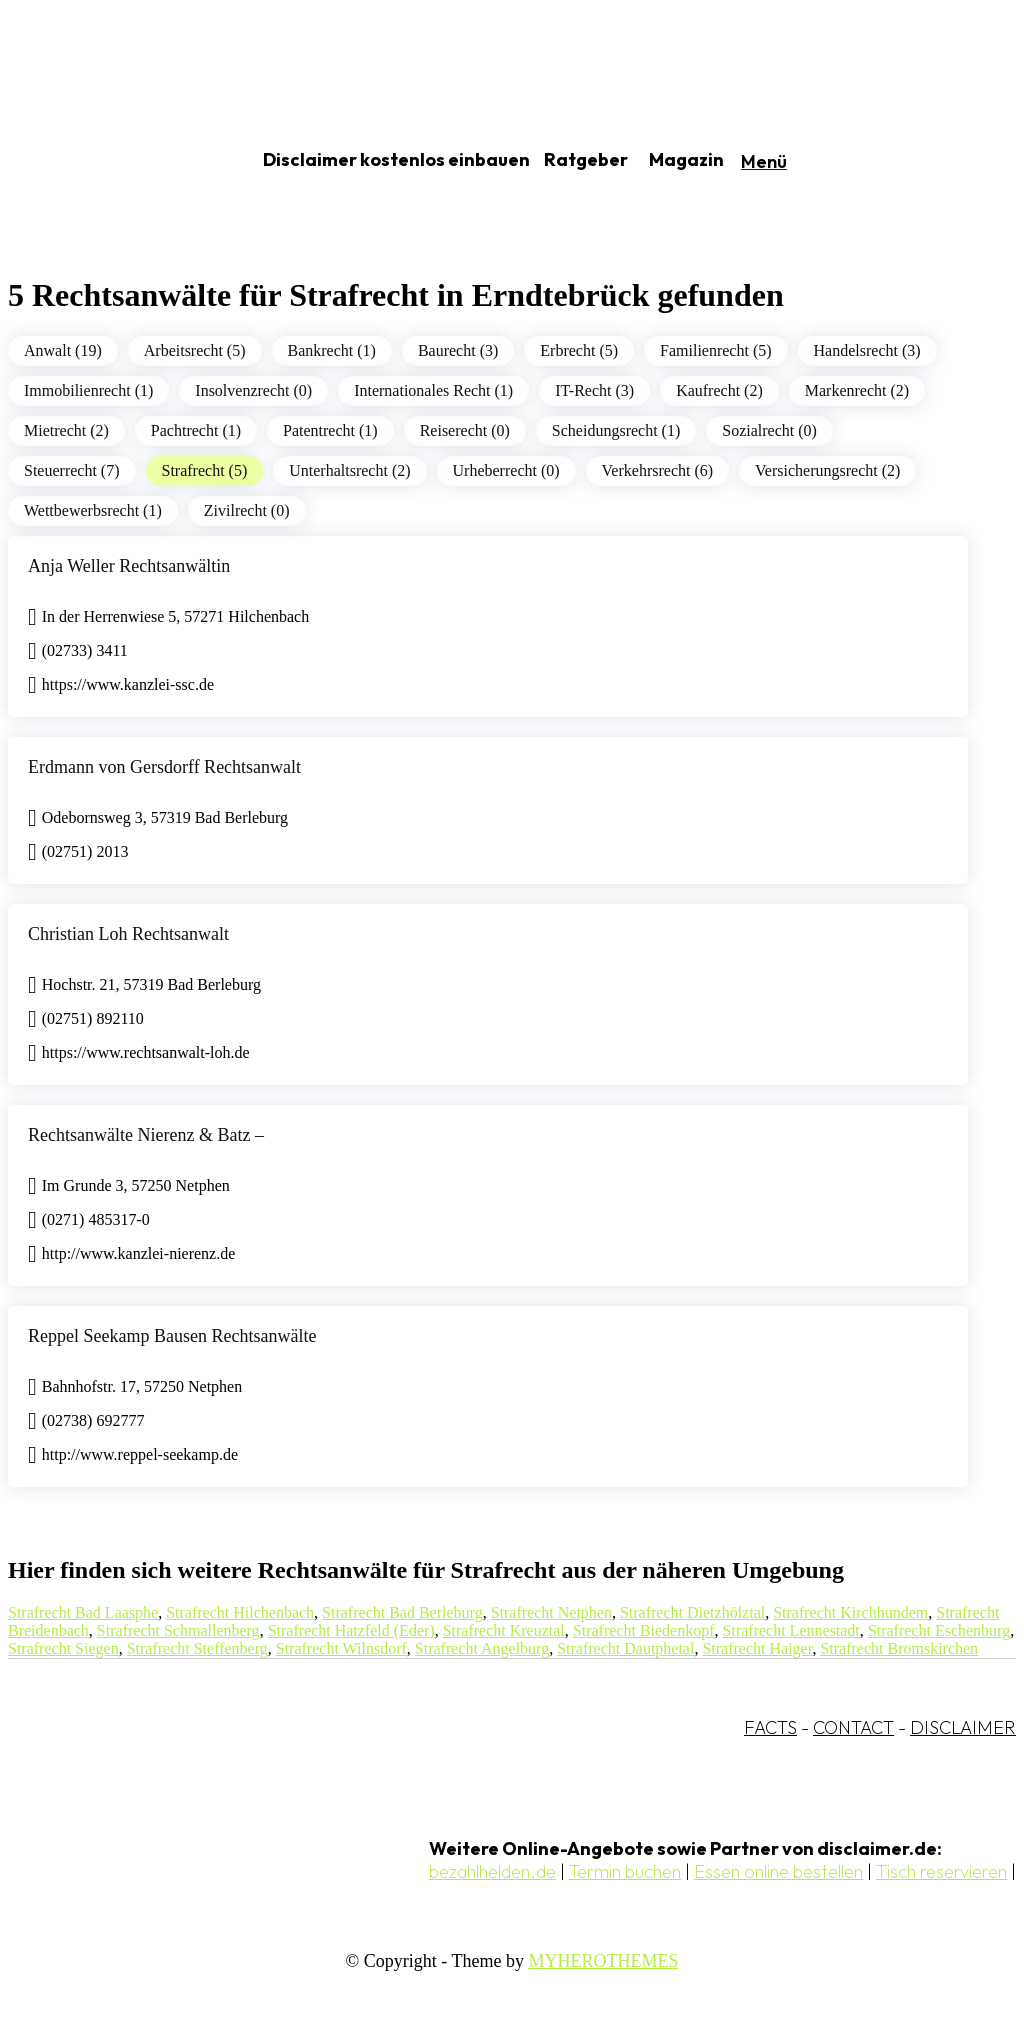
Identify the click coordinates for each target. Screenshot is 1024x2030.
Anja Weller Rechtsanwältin (129, 566)
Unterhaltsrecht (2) (349, 470)
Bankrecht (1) (332, 350)
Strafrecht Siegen (63, 1648)
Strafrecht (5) (205, 470)
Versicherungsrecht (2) (827, 470)
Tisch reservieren (941, 1871)
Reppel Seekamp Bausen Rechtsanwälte (172, 1336)
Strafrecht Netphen (551, 1612)
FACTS (770, 1727)
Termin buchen (625, 1871)
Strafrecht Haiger (757, 1648)
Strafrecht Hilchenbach (240, 1612)
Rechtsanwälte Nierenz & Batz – (146, 1135)
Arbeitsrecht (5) (195, 350)
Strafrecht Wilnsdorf (341, 1648)
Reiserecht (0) (465, 430)
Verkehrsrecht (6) (658, 470)
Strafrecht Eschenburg (939, 1630)
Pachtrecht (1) (196, 430)
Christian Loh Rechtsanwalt (128, 934)
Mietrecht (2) (66, 430)
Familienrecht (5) (716, 350)
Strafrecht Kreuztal (504, 1630)
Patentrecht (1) (330, 430)
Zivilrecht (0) (247, 510)
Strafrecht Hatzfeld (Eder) (351, 1630)
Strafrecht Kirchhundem (850, 1612)
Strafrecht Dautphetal (625, 1648)
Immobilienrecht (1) (88, 390)
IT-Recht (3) (594, 390)
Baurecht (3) (458, 350)
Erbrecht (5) (579, 350)
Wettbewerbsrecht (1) (93, 510)
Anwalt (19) (63, 350)
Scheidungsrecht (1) (616, 430)
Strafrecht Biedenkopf (644, 1630)
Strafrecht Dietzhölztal (692, 1612)
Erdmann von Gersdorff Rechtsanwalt (164, 767)
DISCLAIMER (963, 1727)
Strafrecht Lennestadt (791, 1630)
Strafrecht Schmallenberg (178, 1630)
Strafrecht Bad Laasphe (83, 1612)
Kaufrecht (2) (719, 390)
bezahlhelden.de (492, 1871)
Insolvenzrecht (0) (253, 390)
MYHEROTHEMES (603, 1961)
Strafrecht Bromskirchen (899, 1648)
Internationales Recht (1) (433, 390)
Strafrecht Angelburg (482, 1648)
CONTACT (853, 1727)
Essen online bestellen (778, 1871)
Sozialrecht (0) (769, 430)
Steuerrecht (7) (72, 470)
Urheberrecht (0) (506, 470)
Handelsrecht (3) (867, 350)
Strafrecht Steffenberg (197, 1648)
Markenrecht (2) (857, 390)
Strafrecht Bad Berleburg (402, 1612)
